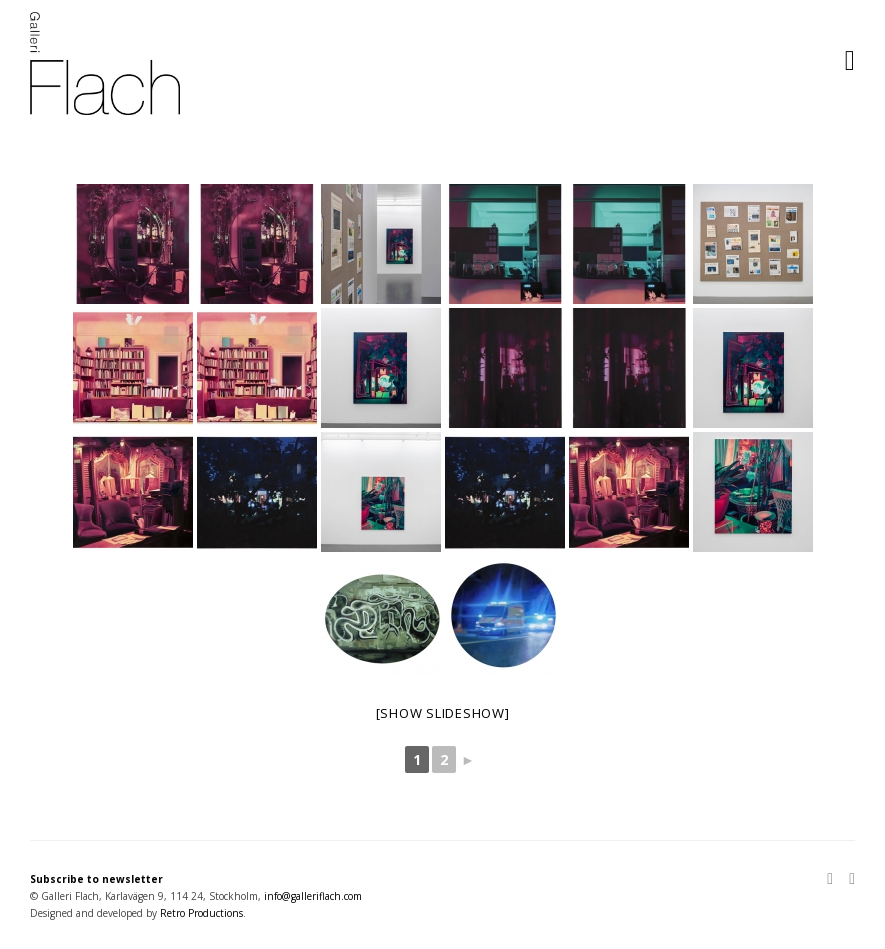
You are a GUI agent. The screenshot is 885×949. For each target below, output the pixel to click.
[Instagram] (834, 880)
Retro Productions (201, 913)
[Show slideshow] (443, 713)
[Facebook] (848, 880)
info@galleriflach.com (313, 896)
